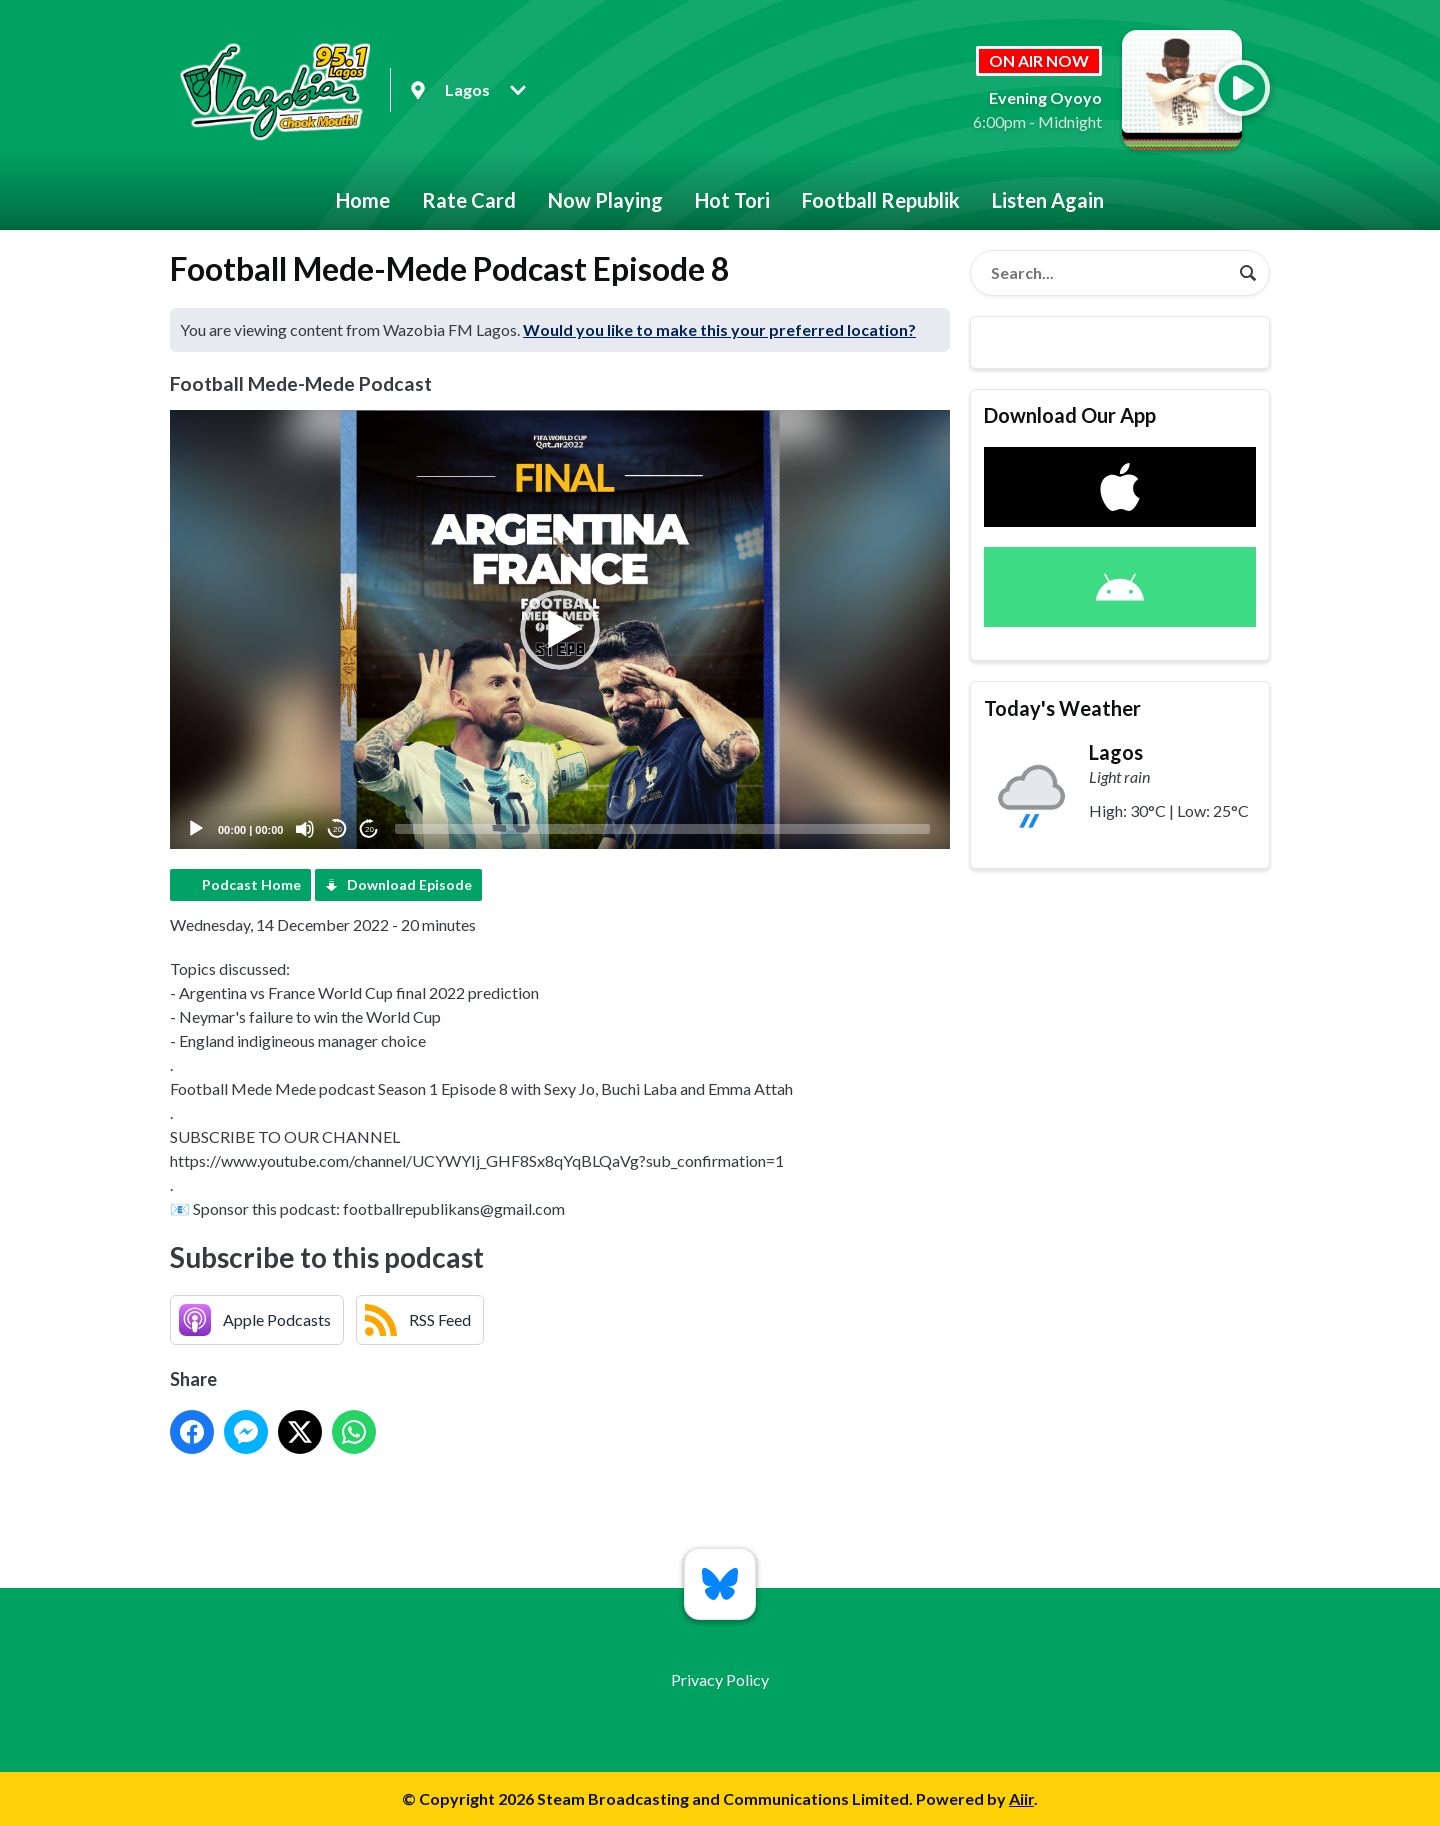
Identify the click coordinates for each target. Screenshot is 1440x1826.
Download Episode (409, 884)
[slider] (662, 829)
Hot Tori (732, 200)
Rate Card (469, 200)
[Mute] (305, 829)
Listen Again (1048, 200)
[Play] (196, 829)
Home (363, 200)
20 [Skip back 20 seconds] (337, 829)
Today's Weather (1062, 708)
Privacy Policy (720, 1679)
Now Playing (605, 200)
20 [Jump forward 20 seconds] (369, 829)
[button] (560, 630)
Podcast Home (251, 884)
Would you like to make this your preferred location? (719, 329)
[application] (560, 629)
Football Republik (881, 200)
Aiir (1021, 1798)
